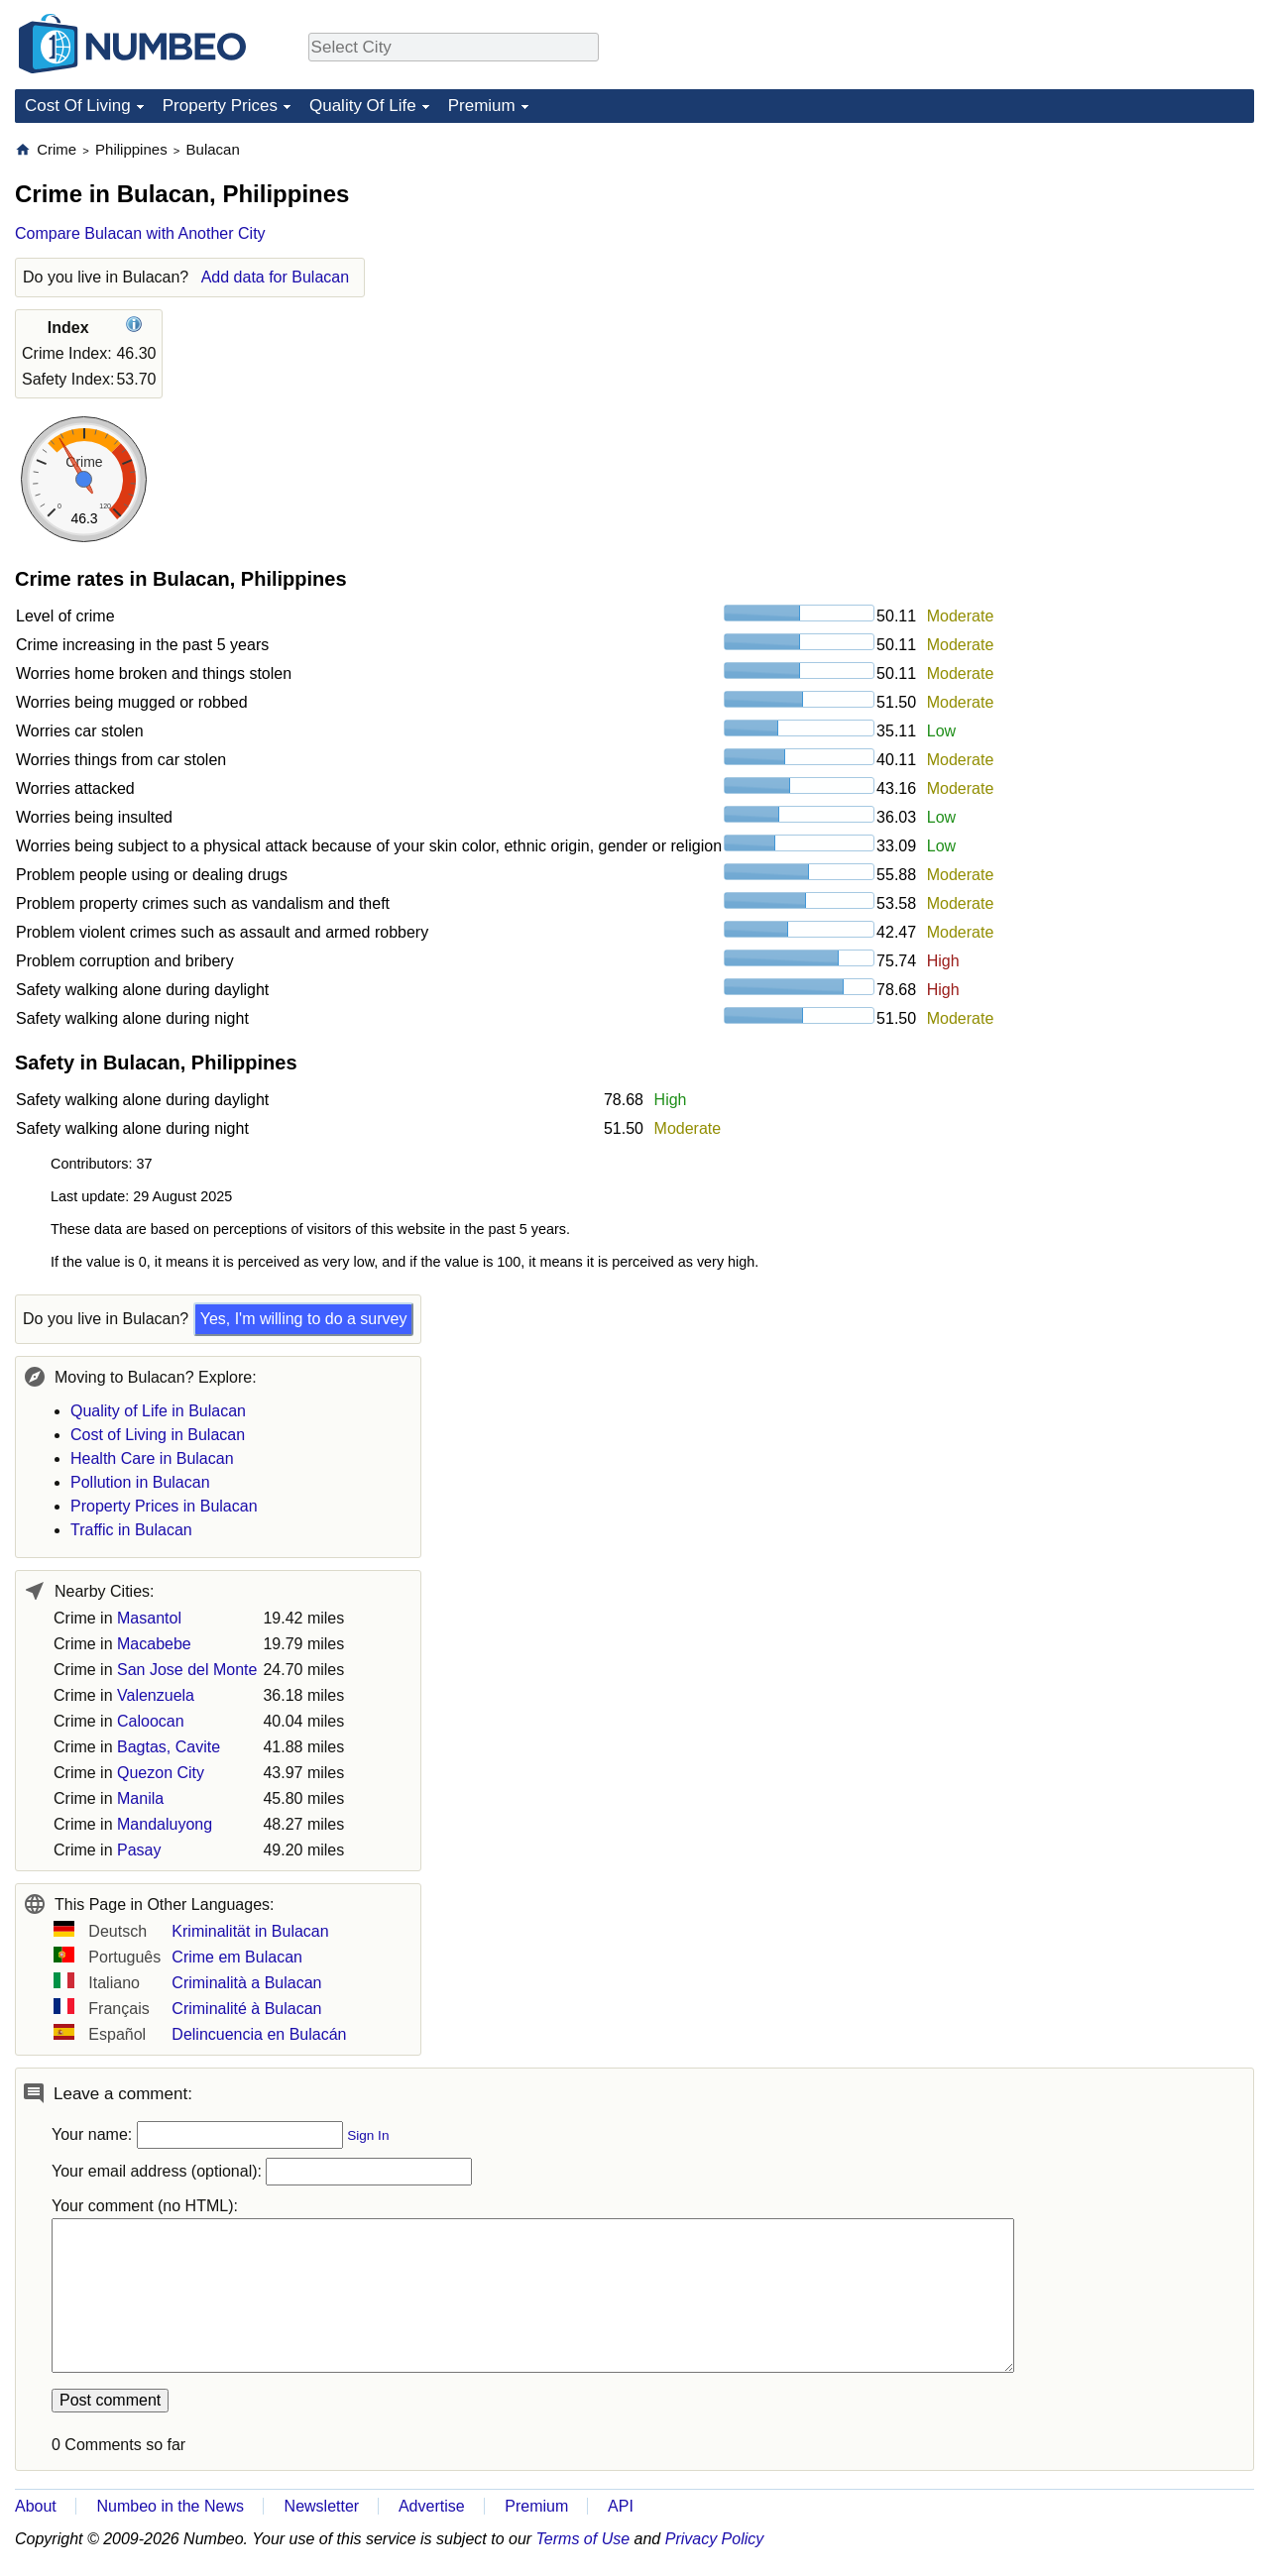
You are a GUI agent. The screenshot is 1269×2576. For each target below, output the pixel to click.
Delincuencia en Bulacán (259, 2034)
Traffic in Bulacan (131, 1529)
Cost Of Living (78, 105)
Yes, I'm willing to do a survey (303, 1318)
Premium (482, 105)
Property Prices (220, 105)
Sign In (368, 2135)
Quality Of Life (362, 105)
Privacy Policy (714, 2538)
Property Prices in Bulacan (164, 1506)
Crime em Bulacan (237, 1957)
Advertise (432, 2506)
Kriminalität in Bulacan (250, 1931)
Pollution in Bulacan (140, 1482)
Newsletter (322, 2506)
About (36, 2506)
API (621, 2506)
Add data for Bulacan (275, 277)
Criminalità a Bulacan (246, 1982)
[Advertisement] (1105, 264)
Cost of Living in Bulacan (157, 1434)
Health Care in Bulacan (152, 1458)
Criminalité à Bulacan (246, 2008)
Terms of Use (583, 2538)
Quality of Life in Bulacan (158, 1410)
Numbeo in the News (170, 2506)
